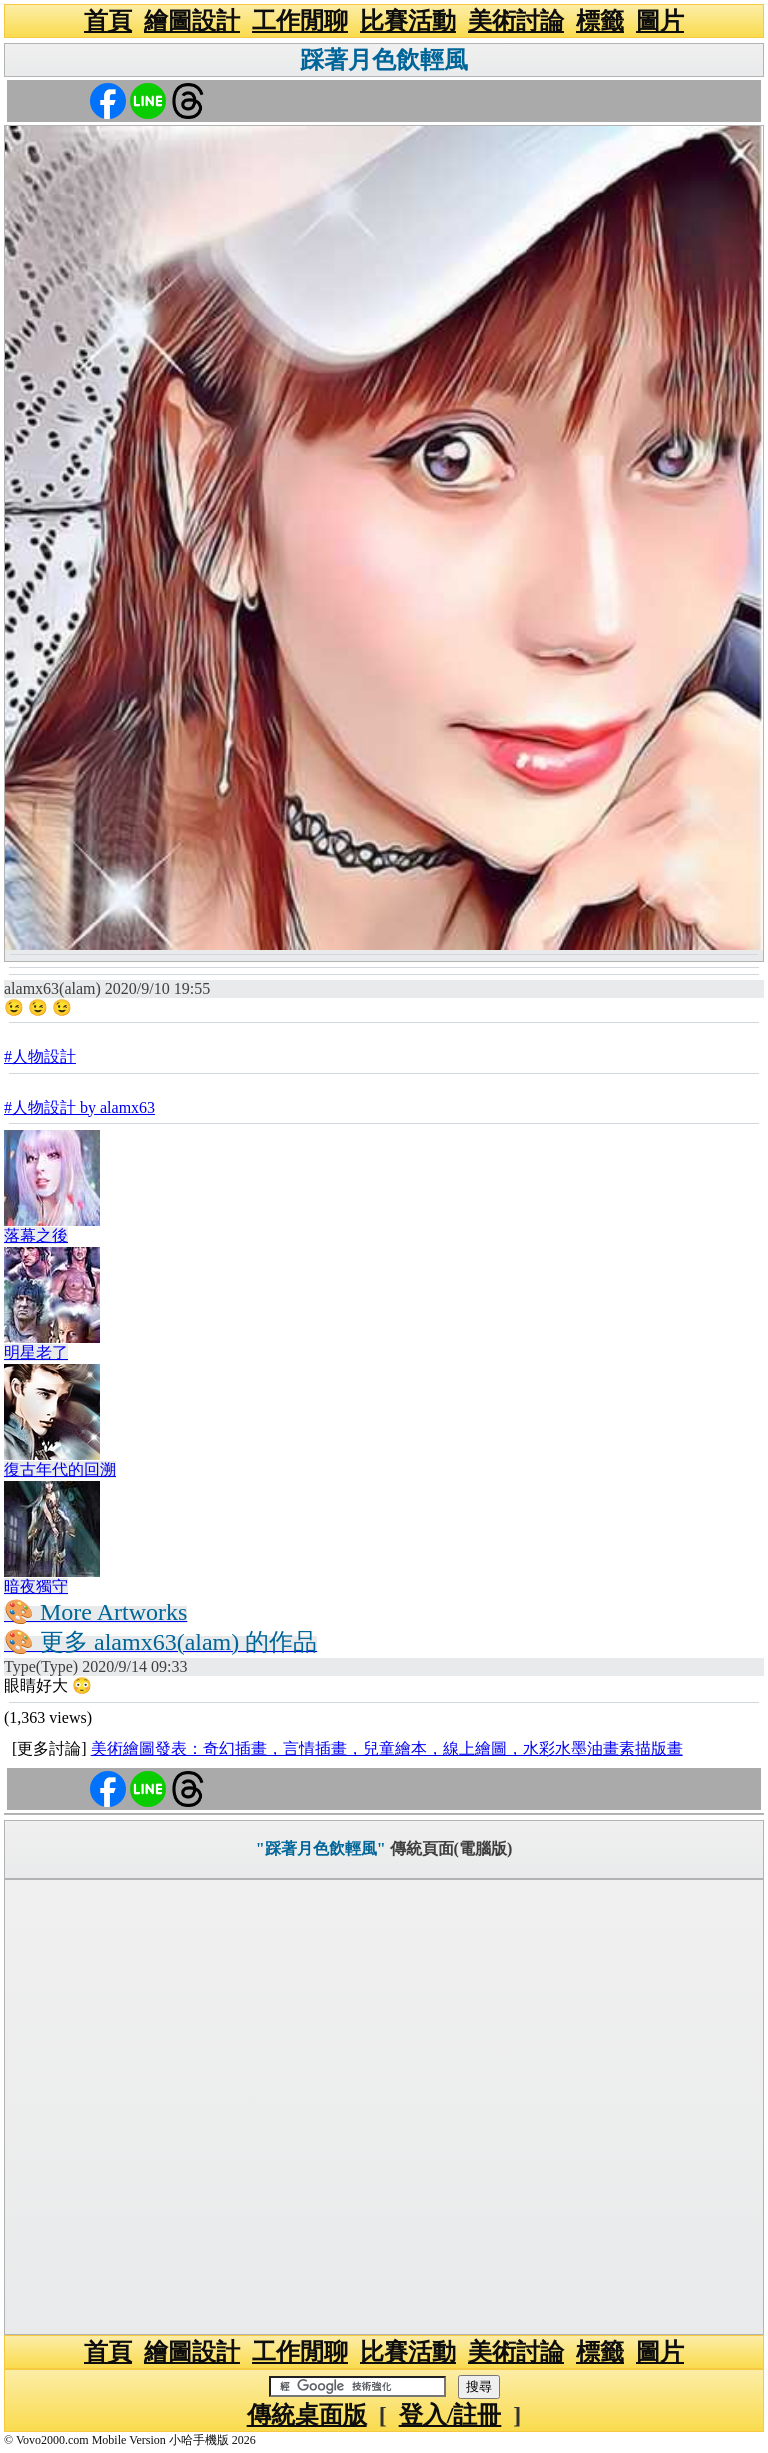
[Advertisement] (384, 2107)
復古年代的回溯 (60, 1469)
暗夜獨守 (36, 1586)
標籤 (600, 21)
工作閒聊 (300, 21)
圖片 (660, 21)
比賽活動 (408, 21)
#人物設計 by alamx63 (79, 1107)
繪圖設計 (192, 21)
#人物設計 (40, 1056)
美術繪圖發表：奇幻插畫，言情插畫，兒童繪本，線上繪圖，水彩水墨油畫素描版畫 (387, 1748)
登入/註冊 (450, 2415)
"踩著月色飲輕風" (321, 1848)
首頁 (108, 21)
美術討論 (516, 21)
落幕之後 (36, 1235)
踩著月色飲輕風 (384, 60)
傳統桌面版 (307, 2415)
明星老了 (36, 1352)
